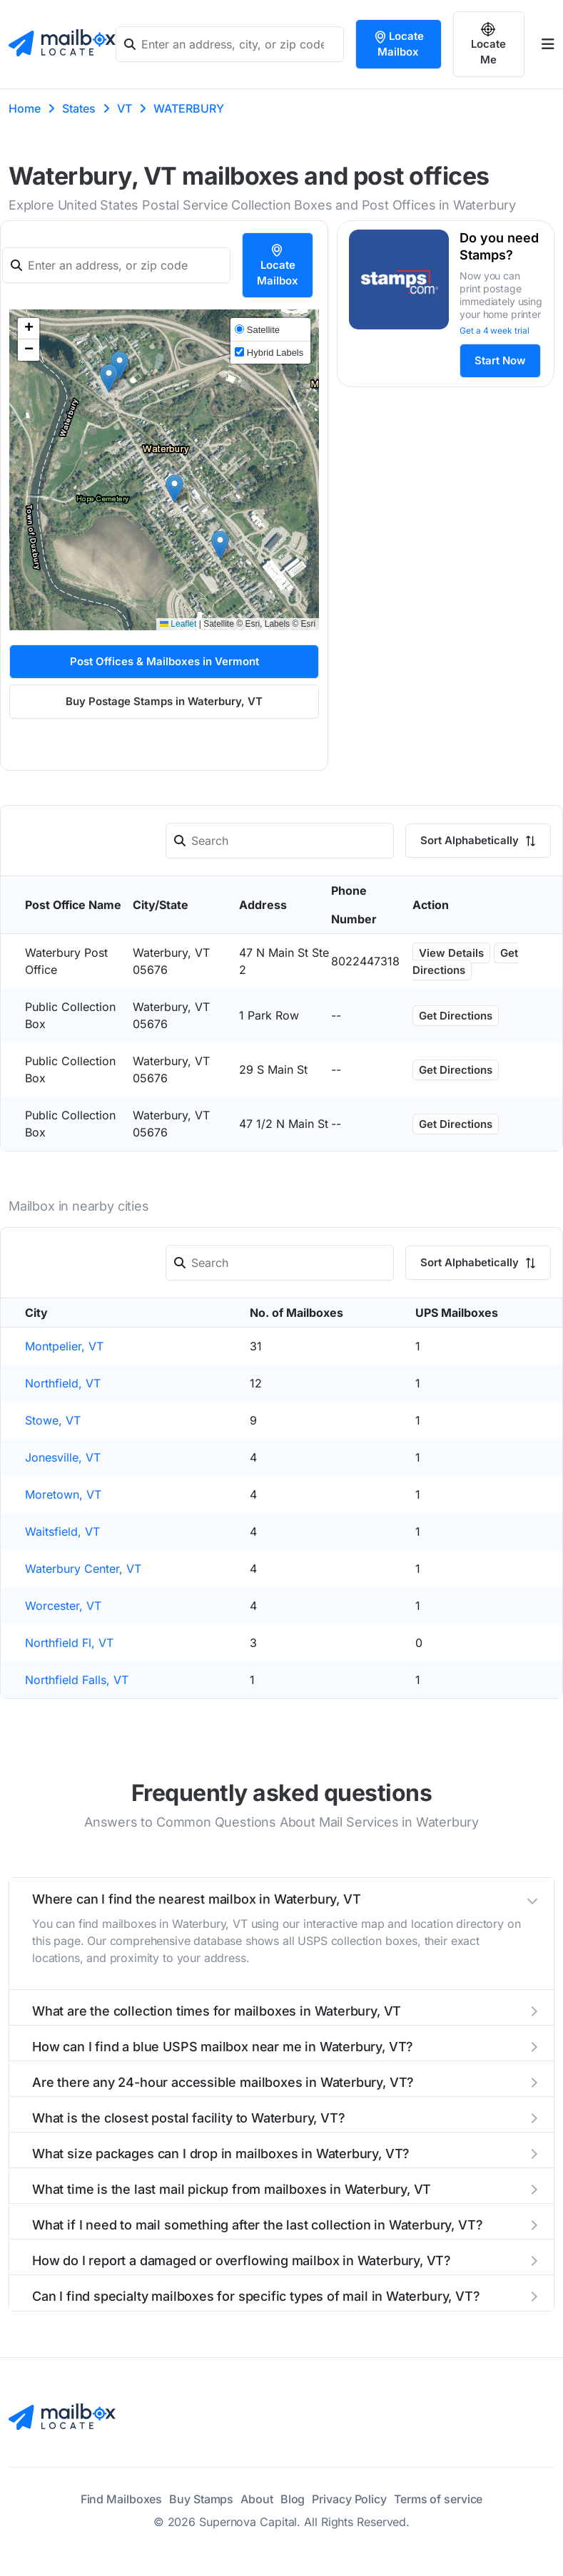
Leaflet (178, 624)
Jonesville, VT (63, 1457)
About (256, 2499)
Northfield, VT (63, 1383)
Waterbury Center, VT (83, 1568)
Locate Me (488, 44)
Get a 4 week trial (494, 330)
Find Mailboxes (122, 2499)
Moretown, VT (63, 1494)
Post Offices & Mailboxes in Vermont (164, 661)
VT (124, 108)
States (79, 108)
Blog (292, 2499)
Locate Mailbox (398, 43)
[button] (119, 365)
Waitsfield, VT (62, 1531)
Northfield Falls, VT (76, 1680)
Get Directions (465, 961)
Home (25, 108)
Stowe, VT (53, 1420)
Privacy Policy (349, 2499)
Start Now (500, 360)
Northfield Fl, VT (69, 1643)
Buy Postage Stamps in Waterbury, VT (164, 701)
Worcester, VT (63, 1606)
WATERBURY (188, 108)
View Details (451, 953)
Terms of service (438, 2499)
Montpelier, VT (64, 1346)
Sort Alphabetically (478, 840)
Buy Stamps (201, 2499)
